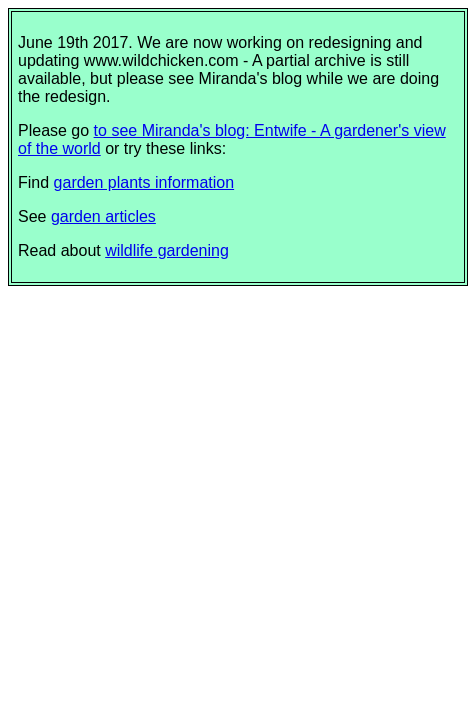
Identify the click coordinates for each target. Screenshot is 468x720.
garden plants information (144, 182)
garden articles (103, 216)
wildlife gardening (167, 250)
